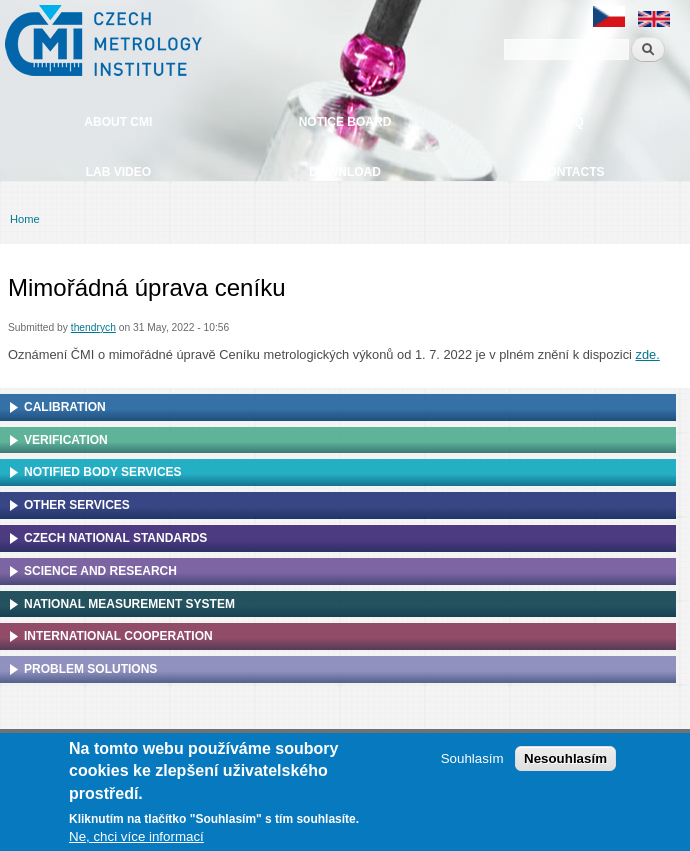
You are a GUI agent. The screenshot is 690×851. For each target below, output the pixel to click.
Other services (77, 505)
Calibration (65, 407)
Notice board (345, 122)
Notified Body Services (103, 472)
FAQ (571, 122)
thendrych (93, 327)
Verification (66, 440)
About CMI (118, 122)
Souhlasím (472, 763)
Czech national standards (115, 538)
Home (25, 219)
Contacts (572, 172)
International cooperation (118, 636)
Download (345, 172)
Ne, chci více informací (136, 841)
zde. (648, 354)
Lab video (118, 172)
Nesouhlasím (565, 763)
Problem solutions (90, 669)
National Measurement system (129, 604)
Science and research (100, 571)
